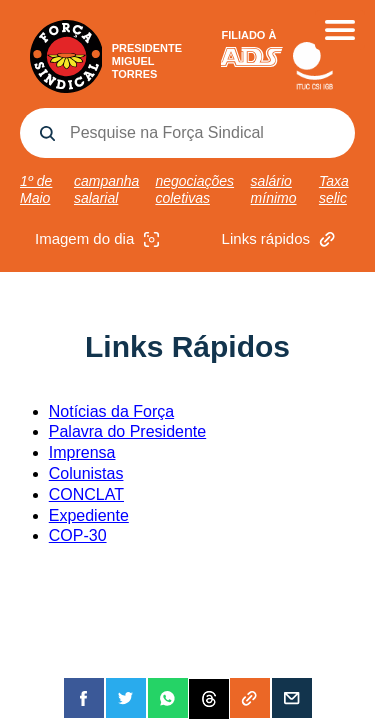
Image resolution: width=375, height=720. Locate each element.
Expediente (89, 515)
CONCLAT (86, 494)
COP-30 (78, 535)
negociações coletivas (194, 189)
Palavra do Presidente (127, 431)
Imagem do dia (99, 239)
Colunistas (86, 473)
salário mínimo (274, 189)
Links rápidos (281, 239)
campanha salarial (106, 189)
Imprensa (82, 452)
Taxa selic (334, 189)
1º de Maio (36, 189)
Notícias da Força (111, 411)
